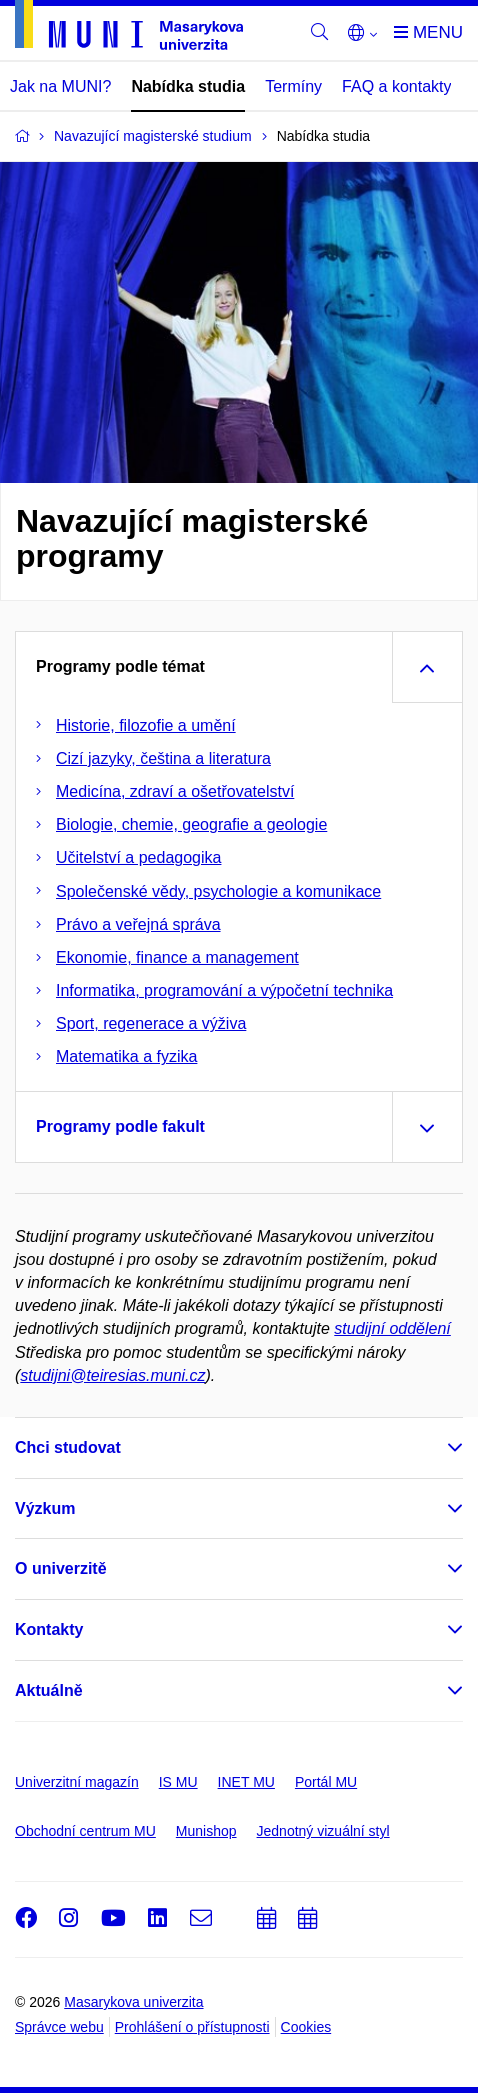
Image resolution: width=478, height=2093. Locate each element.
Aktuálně (49, 1690)
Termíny (293, 86)
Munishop (206, 1831)
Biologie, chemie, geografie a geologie (191, 824)
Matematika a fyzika (126, 1056)
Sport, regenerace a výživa (151, 1023)
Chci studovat (68, 1447)
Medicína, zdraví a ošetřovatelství (175, 791)
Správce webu (59, 2027)
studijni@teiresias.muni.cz (112, 1375)
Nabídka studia (188, 86)
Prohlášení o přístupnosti (192, 2027)
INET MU (246, 1782)
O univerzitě (61, 1568)
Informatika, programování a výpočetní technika (224, 990)
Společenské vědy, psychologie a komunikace (218, 891)
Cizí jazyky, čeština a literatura (163, 758)
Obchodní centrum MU (85, 1831)
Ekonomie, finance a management (177, 957)
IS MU (178, 1782)
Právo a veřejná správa (138, 924)
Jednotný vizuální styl (323, 1831)
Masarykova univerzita (133, 2002)
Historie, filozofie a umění (146, 725)
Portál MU (326, 1782)
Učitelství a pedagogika (138, 857)
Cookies (306, 2027)
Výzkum (45, 1508)
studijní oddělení (392, 1328)
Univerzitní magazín (77, 1782)
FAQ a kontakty (396, 86)
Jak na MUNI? (60, 86)
